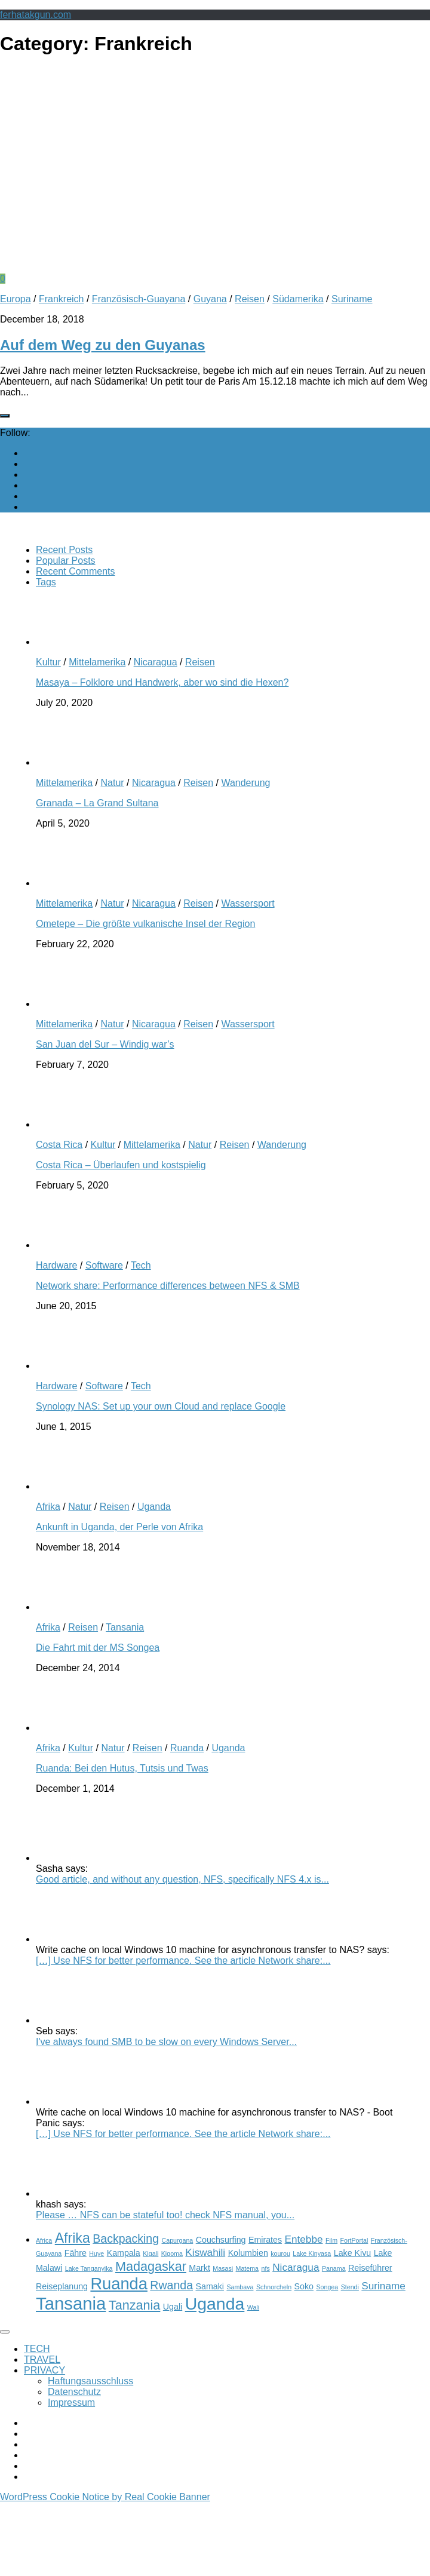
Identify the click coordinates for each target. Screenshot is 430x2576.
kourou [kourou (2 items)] (280, 2253)
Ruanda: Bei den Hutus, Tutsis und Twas (122, 1768)
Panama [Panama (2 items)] (334, 2268)
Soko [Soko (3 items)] (304, 2286)
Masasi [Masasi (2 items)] (223, 2268)
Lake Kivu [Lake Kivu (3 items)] (352, 2253)
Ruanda (187, 1748)
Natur (112, 783)
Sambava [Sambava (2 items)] (239, 2287)
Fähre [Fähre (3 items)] (75, 2253)
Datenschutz (74, 2392)
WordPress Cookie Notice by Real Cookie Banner (105, 2497)
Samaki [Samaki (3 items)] (210, 2286)
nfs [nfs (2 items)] (266, 2268)
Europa (15, 299)
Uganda (154, 1507)
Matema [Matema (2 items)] (247, 2268)
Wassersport (247, 903)
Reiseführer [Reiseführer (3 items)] (370, 2268)
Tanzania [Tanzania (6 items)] (135, 2305)
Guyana (210, 299)
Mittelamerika (97, 662)
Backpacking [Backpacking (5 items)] (126, 2238)
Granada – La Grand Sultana (97, 803)
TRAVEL (42, 2359)
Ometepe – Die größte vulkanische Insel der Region (145, 924)
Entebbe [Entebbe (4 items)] (304, 2239)
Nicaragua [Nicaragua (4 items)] (295, 2267)
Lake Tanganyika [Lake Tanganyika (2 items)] (89, 2268)
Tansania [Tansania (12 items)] (71, 2303)
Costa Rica (59, 1145)
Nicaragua (155, 662)
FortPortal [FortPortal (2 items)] (354, 2240)
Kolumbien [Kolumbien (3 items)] (248, 2253)
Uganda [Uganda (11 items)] (215, 2303)
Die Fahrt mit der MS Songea (97, 1647)
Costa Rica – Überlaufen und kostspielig (121, 1165)
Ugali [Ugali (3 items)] (172, 2306)
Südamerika (297, 299)
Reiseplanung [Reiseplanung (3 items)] (62, 2286)
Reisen (250, 299)
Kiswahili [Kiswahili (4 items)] (205, 2252)
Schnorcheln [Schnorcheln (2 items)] (273, 2287)
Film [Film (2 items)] (331, 2240)
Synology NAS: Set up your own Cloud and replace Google (160, 1406)
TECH (37, 2349)
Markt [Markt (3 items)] (199, 2268)
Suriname (351, 299)
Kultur (48, 662)
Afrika (48, 1507)
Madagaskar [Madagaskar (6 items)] (150, 2266)
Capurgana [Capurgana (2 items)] (178, 2240)
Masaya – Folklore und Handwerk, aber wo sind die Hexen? (162, 682)
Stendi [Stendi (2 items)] (350, 2287)
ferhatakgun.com (35, 15)
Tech (141, 1265)
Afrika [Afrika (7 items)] (72, 2238)
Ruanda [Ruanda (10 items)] (118, 2283)
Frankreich (61, 299)
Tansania (125, 1627)
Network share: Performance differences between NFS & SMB (168, 1286)
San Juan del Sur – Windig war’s (105, 1044)
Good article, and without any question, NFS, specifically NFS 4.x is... (182, 1879)
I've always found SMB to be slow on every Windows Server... (166, 2042)
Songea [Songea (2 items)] (327, 2287)
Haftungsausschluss (90, 2381)
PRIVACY (44, 2370)
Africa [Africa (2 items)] (44, 2240)
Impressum (71, 2402)
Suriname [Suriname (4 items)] (383, 2286)
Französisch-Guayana (139, 299)
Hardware (56, 1265)
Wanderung (245, 783)
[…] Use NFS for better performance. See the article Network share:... (183, 1960)
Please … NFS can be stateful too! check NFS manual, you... (165, 2215)
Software (104, 1265)
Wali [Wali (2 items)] (253, 2307)
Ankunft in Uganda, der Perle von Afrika (119, 1527)
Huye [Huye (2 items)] (96, 2253)
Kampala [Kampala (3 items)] (123, 2253)
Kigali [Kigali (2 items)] (150, 2253)
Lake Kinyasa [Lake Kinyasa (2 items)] (312, 2253)
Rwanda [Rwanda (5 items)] (171, 2285)
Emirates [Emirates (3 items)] (265, 2240)
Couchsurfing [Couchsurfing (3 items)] (221, 2240)
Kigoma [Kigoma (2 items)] (172, 2253)
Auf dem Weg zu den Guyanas (102, 345)
